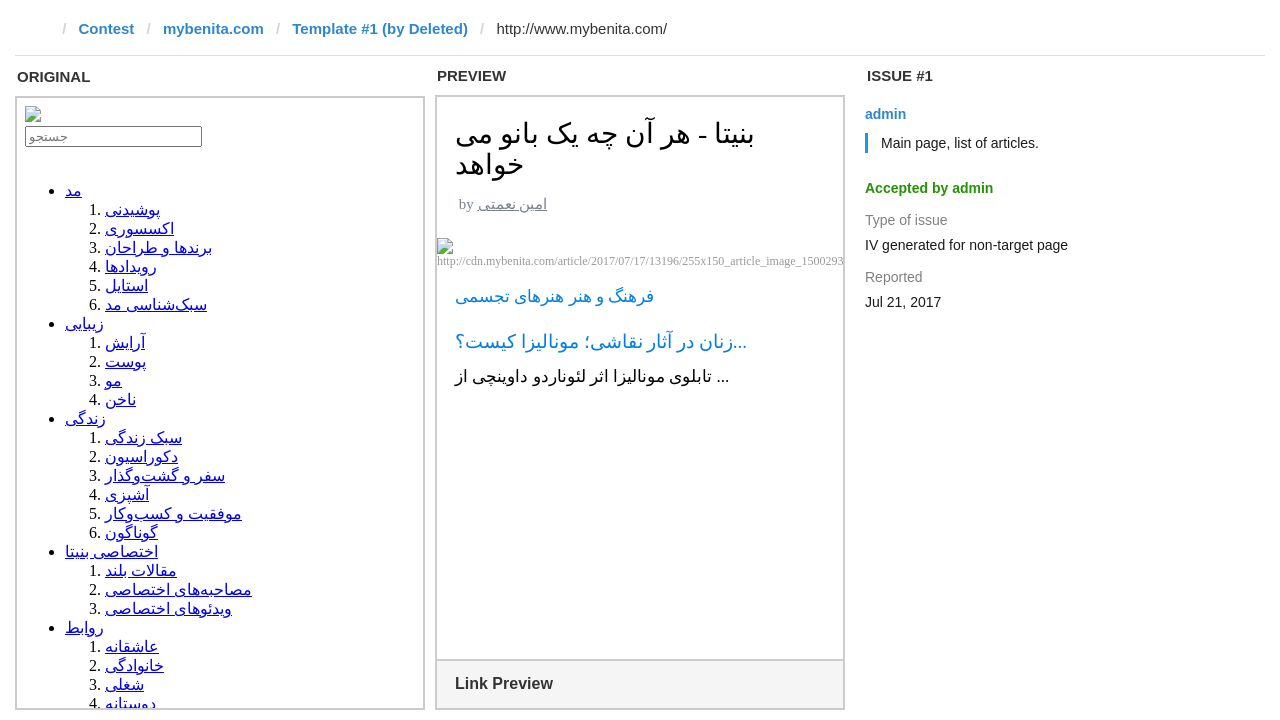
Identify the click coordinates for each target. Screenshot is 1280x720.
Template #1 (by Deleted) (380, 28)
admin (885, 114)
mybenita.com (213, 28)
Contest (107, 28)
